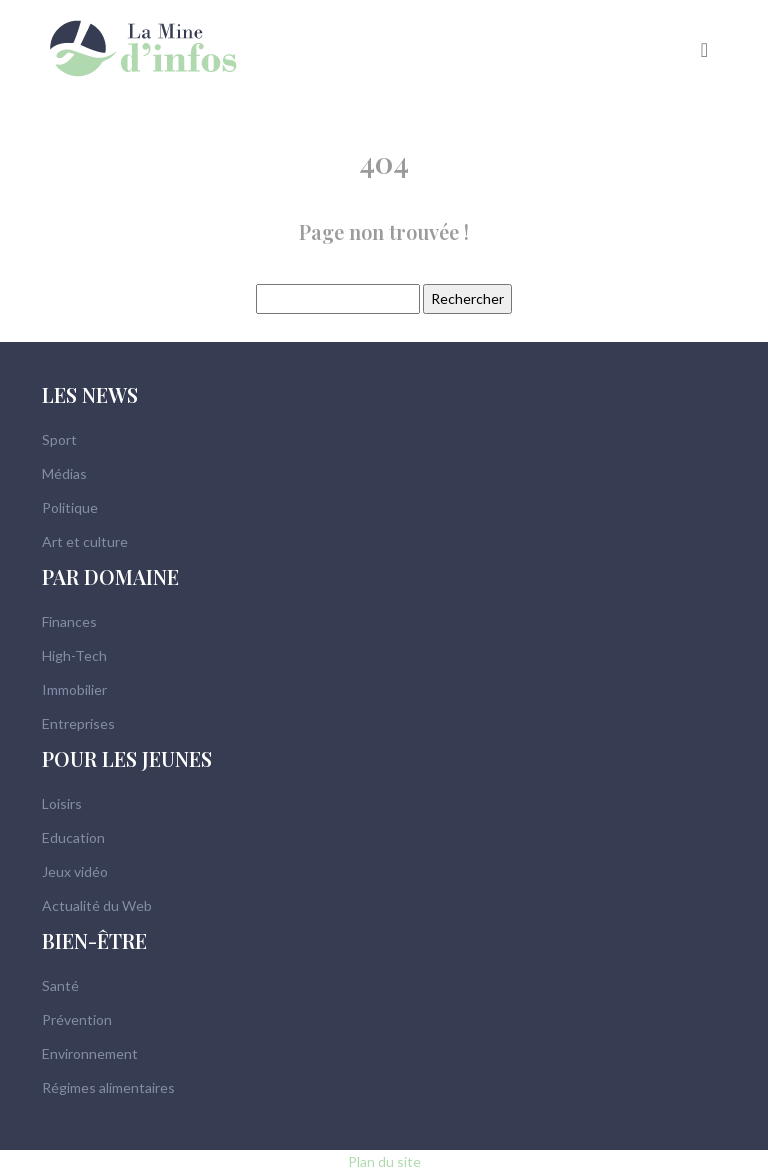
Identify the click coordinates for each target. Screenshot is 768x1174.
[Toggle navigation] (704, 48)
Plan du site (384, 1161)
